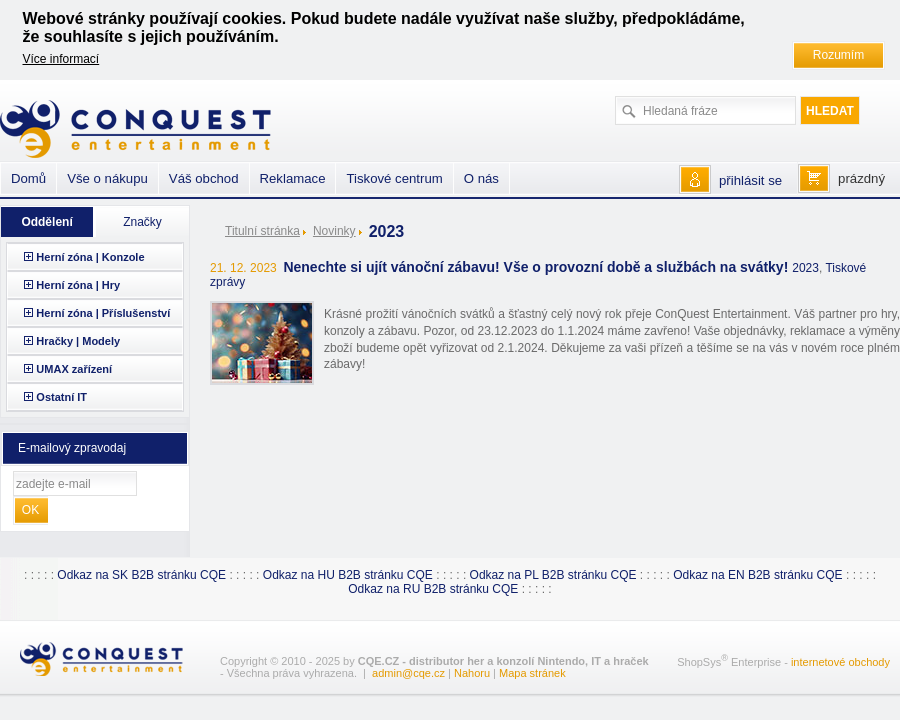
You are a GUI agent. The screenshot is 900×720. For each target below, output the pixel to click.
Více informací (61, 59)
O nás (481, 178)
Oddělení (46, 222)
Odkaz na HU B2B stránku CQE (348, 575)
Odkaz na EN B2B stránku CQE (757, 575)
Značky (142, 222)
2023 (805, 268)
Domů (28, 178)
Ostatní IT (61, 397)
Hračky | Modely (78, 341)
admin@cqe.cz (408, 673)
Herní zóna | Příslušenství (103, 313)
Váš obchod (204, 178)
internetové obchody (840, 662)
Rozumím (838, 55)
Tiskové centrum (394, 178)
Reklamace (293, 178)
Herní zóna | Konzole (90, 257)
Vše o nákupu (107, 178)
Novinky (334, 231)
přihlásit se (750, 180)
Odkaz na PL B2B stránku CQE (553, 575)
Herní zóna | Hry (78, 285)
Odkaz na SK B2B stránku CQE (141, 575)
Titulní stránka (262, 231)
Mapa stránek (532, 673)
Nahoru (472, 673)
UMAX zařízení (74, 369)
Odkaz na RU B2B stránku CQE (433, 589)
